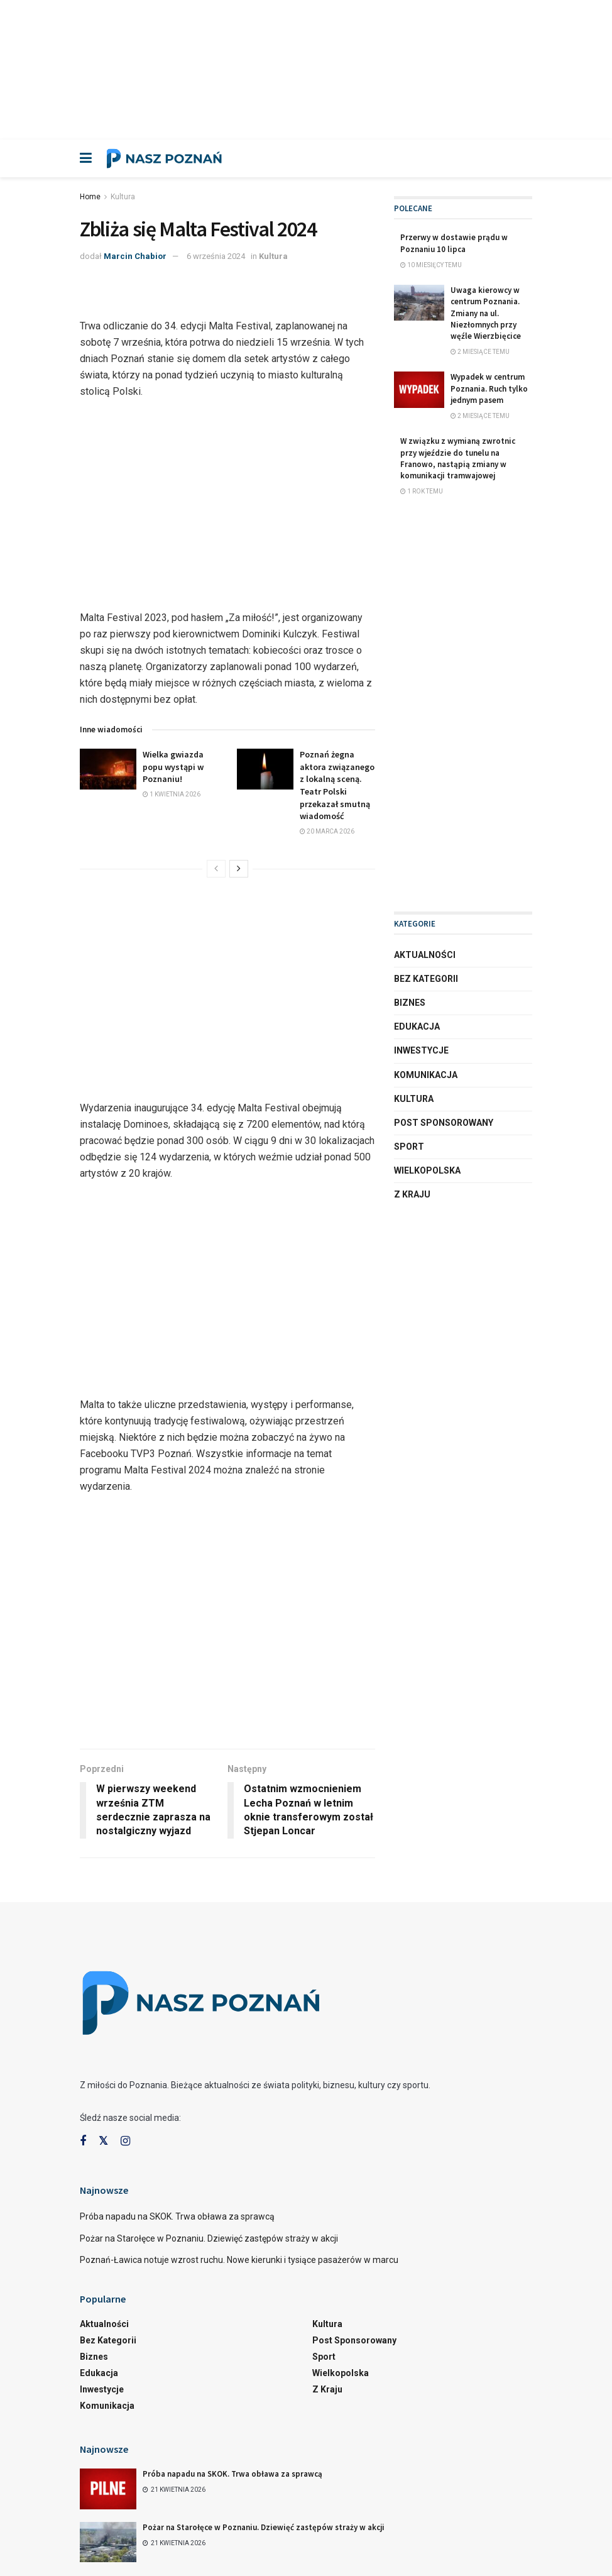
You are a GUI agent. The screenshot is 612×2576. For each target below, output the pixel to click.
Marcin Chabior (135, 256)
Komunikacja (425, 1075)
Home (90, 196)
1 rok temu (421, 491)
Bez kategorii (426, 979)
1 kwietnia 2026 (171, 794)
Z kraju (412, 1194)
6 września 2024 (216, 256)
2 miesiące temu (480, 351)
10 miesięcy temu (431, 264)
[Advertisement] (306, 68)
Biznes (409, 1003)
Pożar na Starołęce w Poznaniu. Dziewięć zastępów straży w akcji (209, 2238)
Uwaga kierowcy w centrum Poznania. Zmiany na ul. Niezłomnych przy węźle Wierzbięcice (486, 313)
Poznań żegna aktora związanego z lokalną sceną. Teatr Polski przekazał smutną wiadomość (337, 785)
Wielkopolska (427, 1170)
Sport (409, 1147)
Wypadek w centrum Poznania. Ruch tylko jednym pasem (489, 388)
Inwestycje (421, 1050)
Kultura (123, 196)
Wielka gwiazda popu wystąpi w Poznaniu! (173, 766)
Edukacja (417, 1026)
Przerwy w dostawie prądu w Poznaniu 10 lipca (454, 243)
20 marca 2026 (327, 831)
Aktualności (425, 955)
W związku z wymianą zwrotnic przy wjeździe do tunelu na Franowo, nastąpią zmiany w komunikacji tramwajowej (457, 458)
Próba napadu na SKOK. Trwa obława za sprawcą (177, 2216)
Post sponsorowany (443, 1123)
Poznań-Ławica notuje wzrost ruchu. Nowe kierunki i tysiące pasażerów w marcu (239, 2260)
